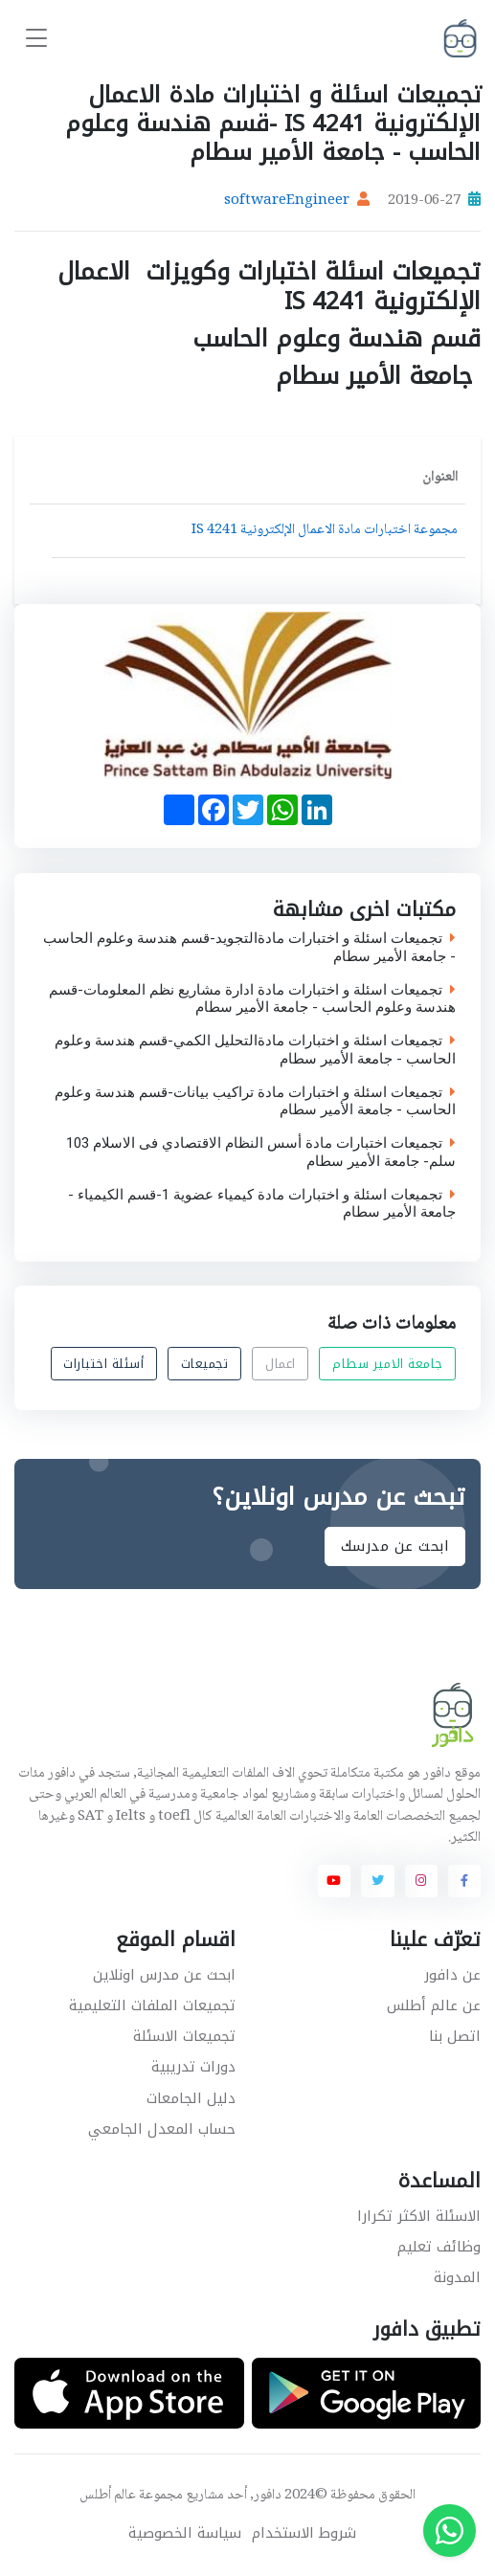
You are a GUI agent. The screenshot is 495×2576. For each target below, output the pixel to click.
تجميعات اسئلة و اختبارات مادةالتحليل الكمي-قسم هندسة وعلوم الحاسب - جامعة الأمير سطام (255, 1050)
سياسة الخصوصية (184, 2533)
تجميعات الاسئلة (184, 2036)
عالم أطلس (107, 2495)
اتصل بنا (455, 2036)
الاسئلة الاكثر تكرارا (419, 2216)
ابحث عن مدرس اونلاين (164, 1974)
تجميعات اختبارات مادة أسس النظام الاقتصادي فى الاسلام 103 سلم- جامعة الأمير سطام (261, 1152)
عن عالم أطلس (434, 2005)
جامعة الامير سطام (387, 1364)
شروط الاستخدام (304, 2533)
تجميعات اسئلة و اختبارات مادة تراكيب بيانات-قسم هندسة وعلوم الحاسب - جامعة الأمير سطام (255, 1101)
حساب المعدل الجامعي (162, 2129)
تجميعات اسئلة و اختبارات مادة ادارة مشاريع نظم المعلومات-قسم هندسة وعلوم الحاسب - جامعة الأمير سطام (252, 998)
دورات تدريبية (193, 2066)
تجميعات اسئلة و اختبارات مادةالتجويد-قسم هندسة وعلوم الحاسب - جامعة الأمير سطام (249, 948)
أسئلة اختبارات (103, 1364)
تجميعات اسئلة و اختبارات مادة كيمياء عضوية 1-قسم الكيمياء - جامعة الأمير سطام (262, 1203)
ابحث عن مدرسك (395, 1546)
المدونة (457, 2277)
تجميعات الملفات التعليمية (152, 2005)
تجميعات (205, 1364)
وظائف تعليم (439, 2246)
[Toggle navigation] (36, 38)
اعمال (280, 1364)
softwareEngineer (286, 201)
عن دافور (452, 1974)
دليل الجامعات (191, 2098)
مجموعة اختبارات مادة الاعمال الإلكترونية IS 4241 (324, 530)
